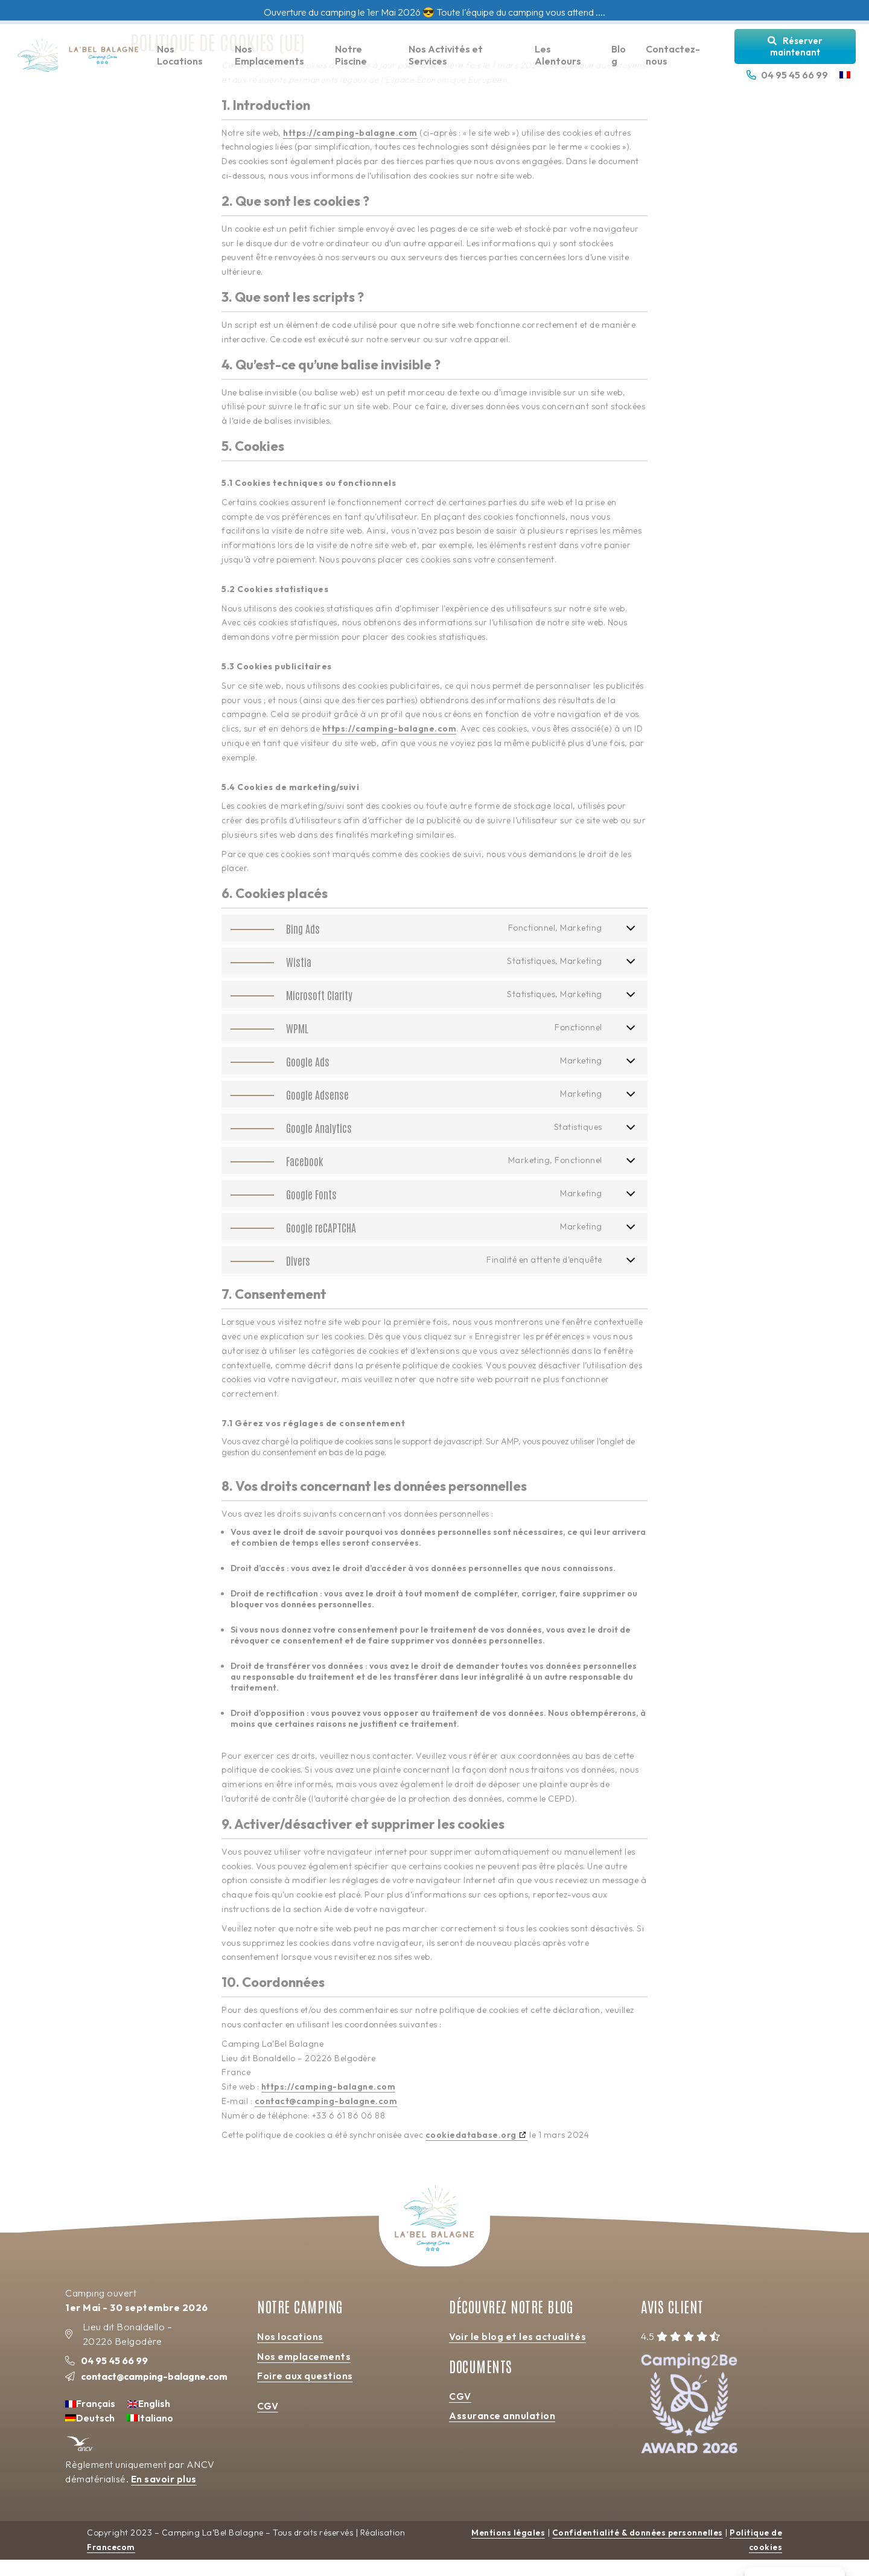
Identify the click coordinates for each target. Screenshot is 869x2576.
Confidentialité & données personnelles (634, 2549)
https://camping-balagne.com (350, 132)
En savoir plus (164, 2496)
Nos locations (290, 2336)
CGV (267, 2405)
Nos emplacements (304, 2356)
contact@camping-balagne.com (326, 2101)
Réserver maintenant (796, 51)
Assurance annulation (502, 2415)
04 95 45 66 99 (794, 80)
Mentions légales (501, 2549)
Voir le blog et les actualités (517, 2336)
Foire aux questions (304, 2375)
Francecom (112, 2563)
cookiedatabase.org (471, 2134)
